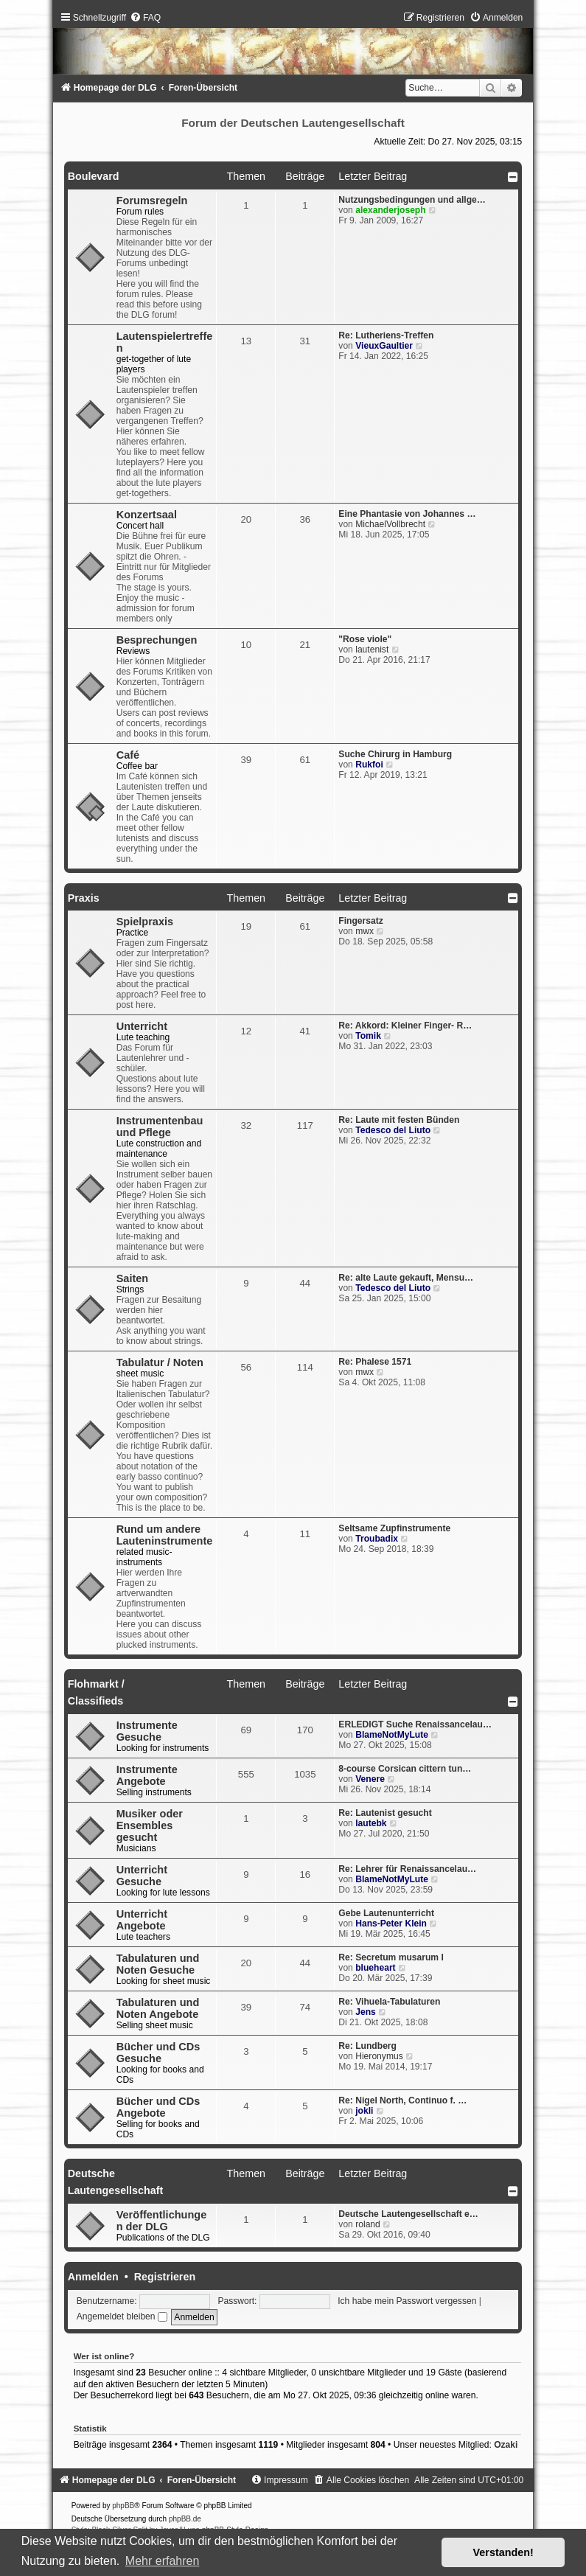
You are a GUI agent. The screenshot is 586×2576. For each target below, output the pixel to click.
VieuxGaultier (384, 346)
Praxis (84, 898)
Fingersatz (360, 921)
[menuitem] (145, 18)
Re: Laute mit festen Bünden (398, 1120)
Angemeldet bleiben (122, 2316)
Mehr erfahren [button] (162, 2561)
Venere (370, 1779)
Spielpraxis (144, 921)
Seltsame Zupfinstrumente (394, 1528)
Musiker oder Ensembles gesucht (149, 1825)
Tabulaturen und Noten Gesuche (158, 1964)
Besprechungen (157, 640)
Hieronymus (379, 2056)
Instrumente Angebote (147, 1775)
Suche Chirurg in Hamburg (395, 754)
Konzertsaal (146, 515)
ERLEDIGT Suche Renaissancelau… (415, 1724)
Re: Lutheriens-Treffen (385, 335)
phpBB (123, 2506)
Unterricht (141, 1026)
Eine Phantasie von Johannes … (406, 514)
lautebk (370, 1823)
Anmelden (93, 2277)
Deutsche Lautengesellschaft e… (408, 2214)
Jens (365, 2012)
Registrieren (164, 2277)
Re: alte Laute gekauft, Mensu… (405, 1278)
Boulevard (93, 176)
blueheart (375, 1968)
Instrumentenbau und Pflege (159, 1126)
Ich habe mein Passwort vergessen (407, 2301)
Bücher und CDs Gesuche (158, 2052)
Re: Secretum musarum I (391, 1957)
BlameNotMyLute (391, 1735)
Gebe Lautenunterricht (386, 1913)
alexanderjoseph (390, 210)
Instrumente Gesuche (147, 1731)
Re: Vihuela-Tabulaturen (389, 2002)
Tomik (368, 1036)
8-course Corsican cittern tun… (404, 1769)
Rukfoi (369, 764)
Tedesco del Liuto (392, 1130)
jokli (364, 2111)
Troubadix (376, 1539)
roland (367, 2224)
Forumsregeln (152, 200)
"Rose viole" (364, 639)
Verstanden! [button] (503, 2552)
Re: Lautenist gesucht (384, 1813)
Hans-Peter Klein (391, 1923)
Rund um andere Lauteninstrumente (164, 1535)
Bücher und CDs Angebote (158, 2107)
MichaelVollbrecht (390, 524)
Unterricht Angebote (141, 1920)
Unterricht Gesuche (141, 1875)
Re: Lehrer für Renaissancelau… (407, 1869)
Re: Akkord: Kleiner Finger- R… (405, 1025)
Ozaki (505, 2445)
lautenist (371, 649)
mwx (364, 931)
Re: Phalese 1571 (374, 1362)
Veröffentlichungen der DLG (161, 2220)
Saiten (132, 1278)
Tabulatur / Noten (159, 1362)
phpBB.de (185, 2519)
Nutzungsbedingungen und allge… (412, 200)
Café (127, 755)
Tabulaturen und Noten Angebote (158, 2008)
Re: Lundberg (367, 2046)
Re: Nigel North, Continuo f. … (402, 2100)
